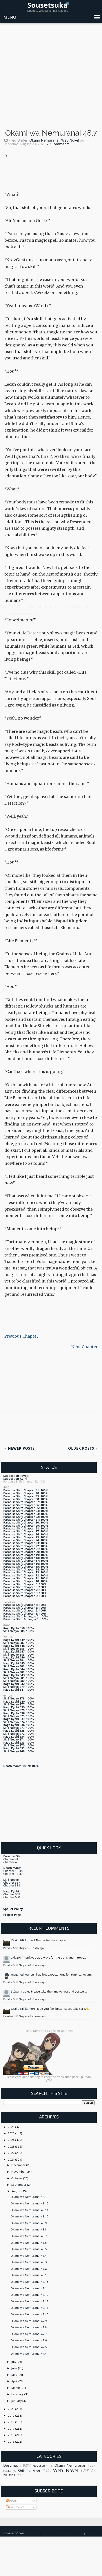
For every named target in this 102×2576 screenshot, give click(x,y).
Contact (57, 2533)
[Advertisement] (50, 77)
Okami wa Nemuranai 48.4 (29, 2256)
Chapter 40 (10, 1862)
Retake (7, 2471)
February (17, 2394)
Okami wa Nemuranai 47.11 (29, 2308)
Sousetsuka (47, 5)
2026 (11, 2127)
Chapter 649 (11, 1894)
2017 (11, 2428)
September (19, 2185)
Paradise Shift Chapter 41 (17, 1948)
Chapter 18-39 (13, 1874)
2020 (11, 2409)
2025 (11, 2133)
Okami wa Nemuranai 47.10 (29, 2314)
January (16, 2401)
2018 (11, 2422)
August (16, 2191)
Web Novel (70, 140)
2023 (11, 2146)
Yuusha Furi (11, 2475)
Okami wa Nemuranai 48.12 (29, 2203)
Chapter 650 (11, 1897)
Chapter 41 (10, 1859)
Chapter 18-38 (13, 1871)
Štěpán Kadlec (20, 1991)
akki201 (16, 1957)
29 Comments (58, 144)
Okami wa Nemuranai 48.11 (29, 2210)
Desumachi (12, 2465)
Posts (11, 2501)
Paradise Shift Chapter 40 (17, 1965)
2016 (11, 2435)
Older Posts (83, 1448)
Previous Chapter (21, 1336)
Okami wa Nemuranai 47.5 (29, 2347)
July (14, 2362)
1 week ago (39, 1965)
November (19, 2172)
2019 (11, 2415)
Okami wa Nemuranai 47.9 (29, 2321)
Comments (15, 2507)
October (17, 2178)
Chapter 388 (11, 1885)
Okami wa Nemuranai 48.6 (29, 2243)
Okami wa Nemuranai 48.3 (29, 2262)
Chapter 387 (11, 1882)
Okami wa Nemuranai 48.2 (29, 2269)
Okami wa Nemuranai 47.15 (29, 2282)
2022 (11, 2153)
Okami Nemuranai (44, 140)
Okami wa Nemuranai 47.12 (29, 2301)
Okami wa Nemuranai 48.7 (51, 133)
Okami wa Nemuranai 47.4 (29, 2353)
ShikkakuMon (29, 2470)
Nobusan (39, 2466)
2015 (11, 2441)
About (46, 2533)
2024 (11, 2140)
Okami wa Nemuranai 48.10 (29, 2216)
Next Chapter (84, 1346)
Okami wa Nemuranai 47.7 (29, 2334)
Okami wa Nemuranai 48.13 (29, 2197)
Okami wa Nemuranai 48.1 (29, 2275)
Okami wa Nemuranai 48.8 (29, 2229)
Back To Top (9, 2529)
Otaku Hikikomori (23, 1940)
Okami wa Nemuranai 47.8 (29, 2327)
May (14, 2375)
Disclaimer (92, 2533)
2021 (11, 2159)
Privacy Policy (74, 2533)
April (14, 2381)
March (16, 2388)
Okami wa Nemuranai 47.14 (29, 2288)
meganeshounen (22, 1974)
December (18, 2165)
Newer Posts (19, 1448)
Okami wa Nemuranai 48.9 (29, 2223)
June (14, 2368)
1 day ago (38, 1948)
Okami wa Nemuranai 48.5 (29, 2249)
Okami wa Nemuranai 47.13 (29, 2295)
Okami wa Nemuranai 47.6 (29, 2340)
